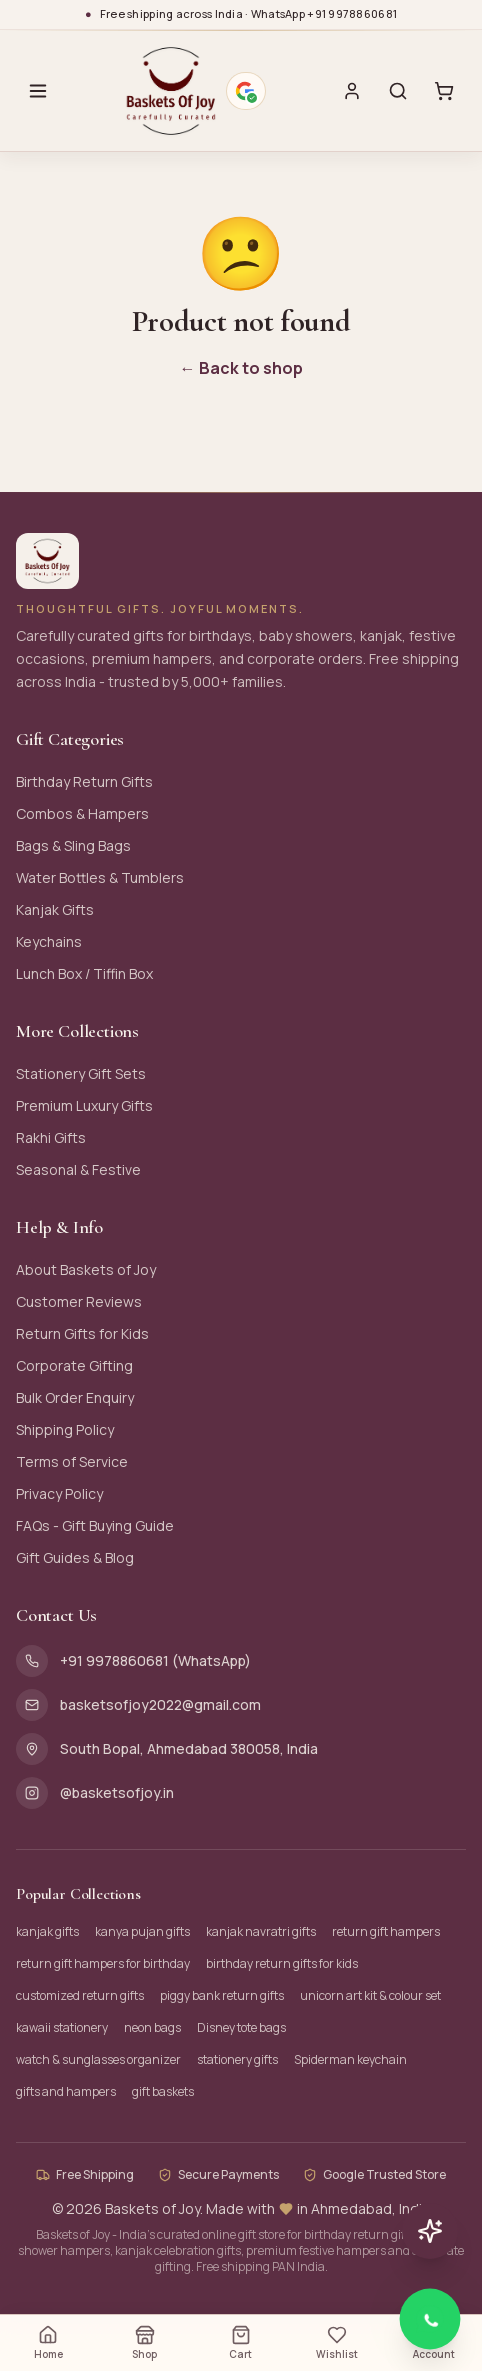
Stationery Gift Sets (81, 1073)
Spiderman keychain (350, 2059)
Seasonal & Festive (78, 1169)
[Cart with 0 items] (444, 91)
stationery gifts (237, 2059)
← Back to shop (241, 368)
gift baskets (163, 2091)
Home (48, 2343)
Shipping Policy (65, 1429)
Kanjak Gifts (55, 909)
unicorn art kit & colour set (370, 1995)
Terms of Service (72, 1461)
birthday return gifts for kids (282, 1963)
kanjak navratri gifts (261, 1931)
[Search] (398, 91)
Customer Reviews (79, 1301)
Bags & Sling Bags (73, 845)
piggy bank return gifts (222, 1995)
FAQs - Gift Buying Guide (95, 1525)
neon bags (152, 2027)
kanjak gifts (47, 1931)
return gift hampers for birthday (103, 1963)
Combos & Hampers (82, 813)
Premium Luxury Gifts (84, 1105)
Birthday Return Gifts (84, 781)
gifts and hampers (66, 2091)
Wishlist (337, 2343)
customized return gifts (80, 1995)
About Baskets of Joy (86, 1269)
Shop (144, 2343)
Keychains (49, 941)
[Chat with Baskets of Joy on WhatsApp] (430, 2319)
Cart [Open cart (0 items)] (240, 2343)
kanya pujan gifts (142, 1931)
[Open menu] (38, 91)
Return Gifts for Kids (82, 1333)
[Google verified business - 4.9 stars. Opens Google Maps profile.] (246, 91)
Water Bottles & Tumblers (100, 877)
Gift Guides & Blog (75, 1557)
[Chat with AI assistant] (430, 2231)
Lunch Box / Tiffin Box (84, 973)
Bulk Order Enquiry (75, 1397)
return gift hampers (386, 1931)
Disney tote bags (241, 2027)
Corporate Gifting (74, 1365)
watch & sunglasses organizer (98, 2059)
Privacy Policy (59, 1493)
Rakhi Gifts (51, 1137)
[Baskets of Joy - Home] (170, 91)
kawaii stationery (62, 2027)
